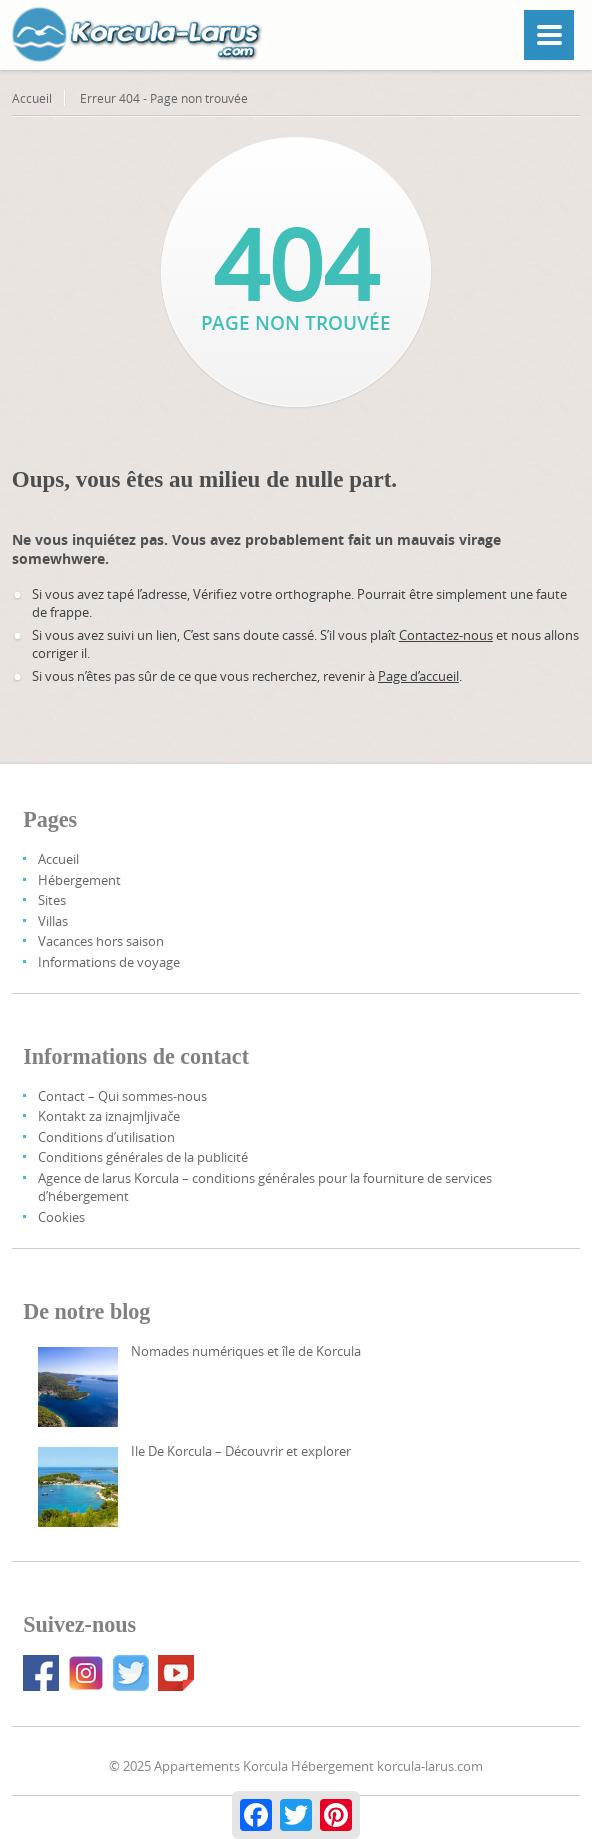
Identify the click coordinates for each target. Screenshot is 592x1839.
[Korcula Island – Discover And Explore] (78, 1487)
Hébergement (79, 880)
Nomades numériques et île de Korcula (246, 1351)
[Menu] (549, 35)
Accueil (32, 98)
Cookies (61, 1217)
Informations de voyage (109, 962)
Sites (52, 900)
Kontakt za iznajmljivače (109, 1116)
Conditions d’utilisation (106, 1137)
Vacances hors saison (101, 941)
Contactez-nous (446, 635)
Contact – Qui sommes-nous (122, 1096)
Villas (53, 921)
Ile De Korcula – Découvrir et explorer (241, 1451)
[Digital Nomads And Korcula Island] (78, 1387)
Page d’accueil (418, 676)
